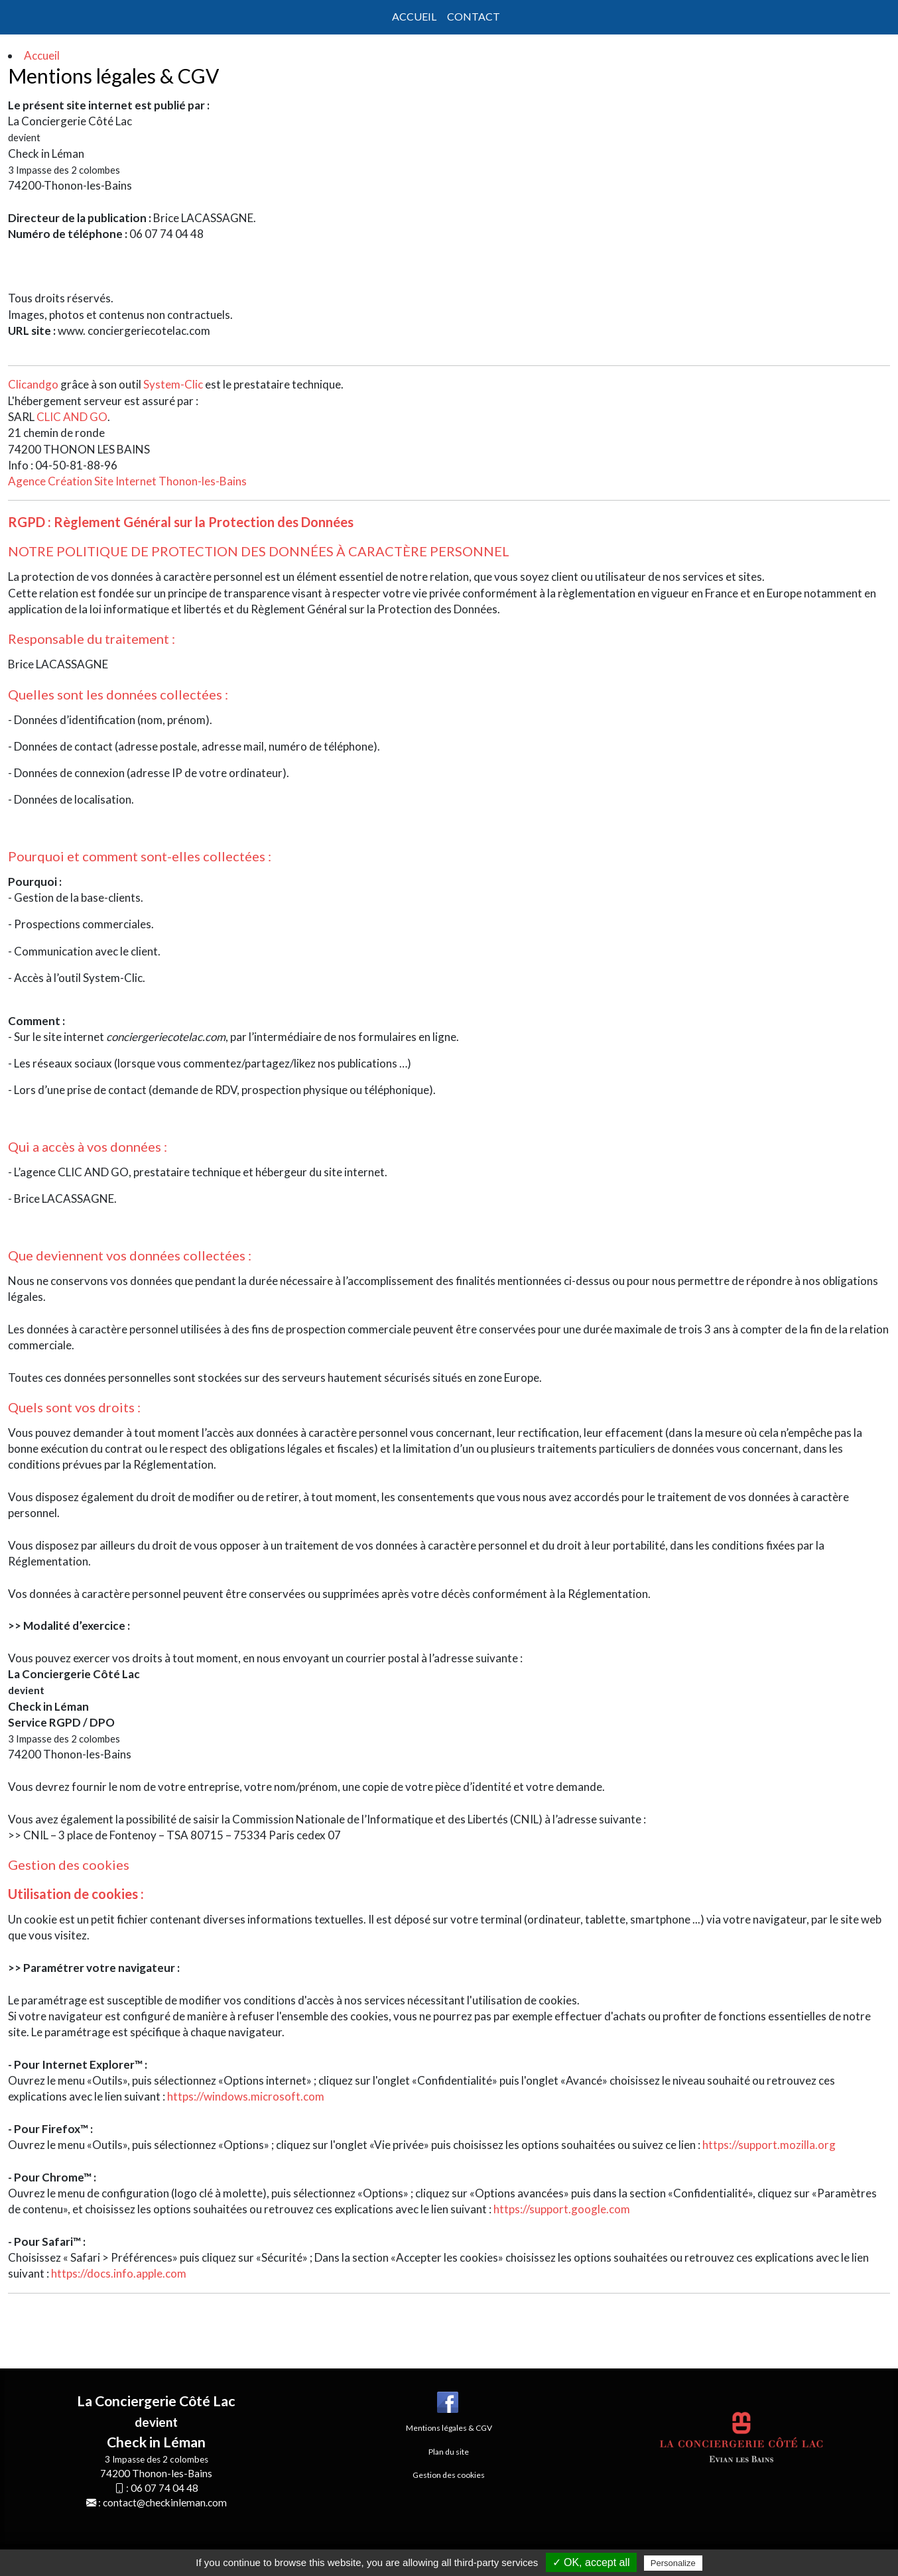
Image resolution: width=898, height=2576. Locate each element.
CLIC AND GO (71, 417)
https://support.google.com (561, 2209)
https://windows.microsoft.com (245, 2096)
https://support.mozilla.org (769, 2145)
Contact (473, 16)
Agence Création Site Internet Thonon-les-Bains (127, 481)
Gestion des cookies (68, 1864)
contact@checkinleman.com (165, 2502)
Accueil (414, 16)
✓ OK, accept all (591, 2562)
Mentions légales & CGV (449, 2428)
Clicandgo (33, 384)
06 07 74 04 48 (164, 2488)
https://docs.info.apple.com (118, 2273)
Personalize (673, 2563)
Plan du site (448, 2452)
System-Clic (173, 384)
